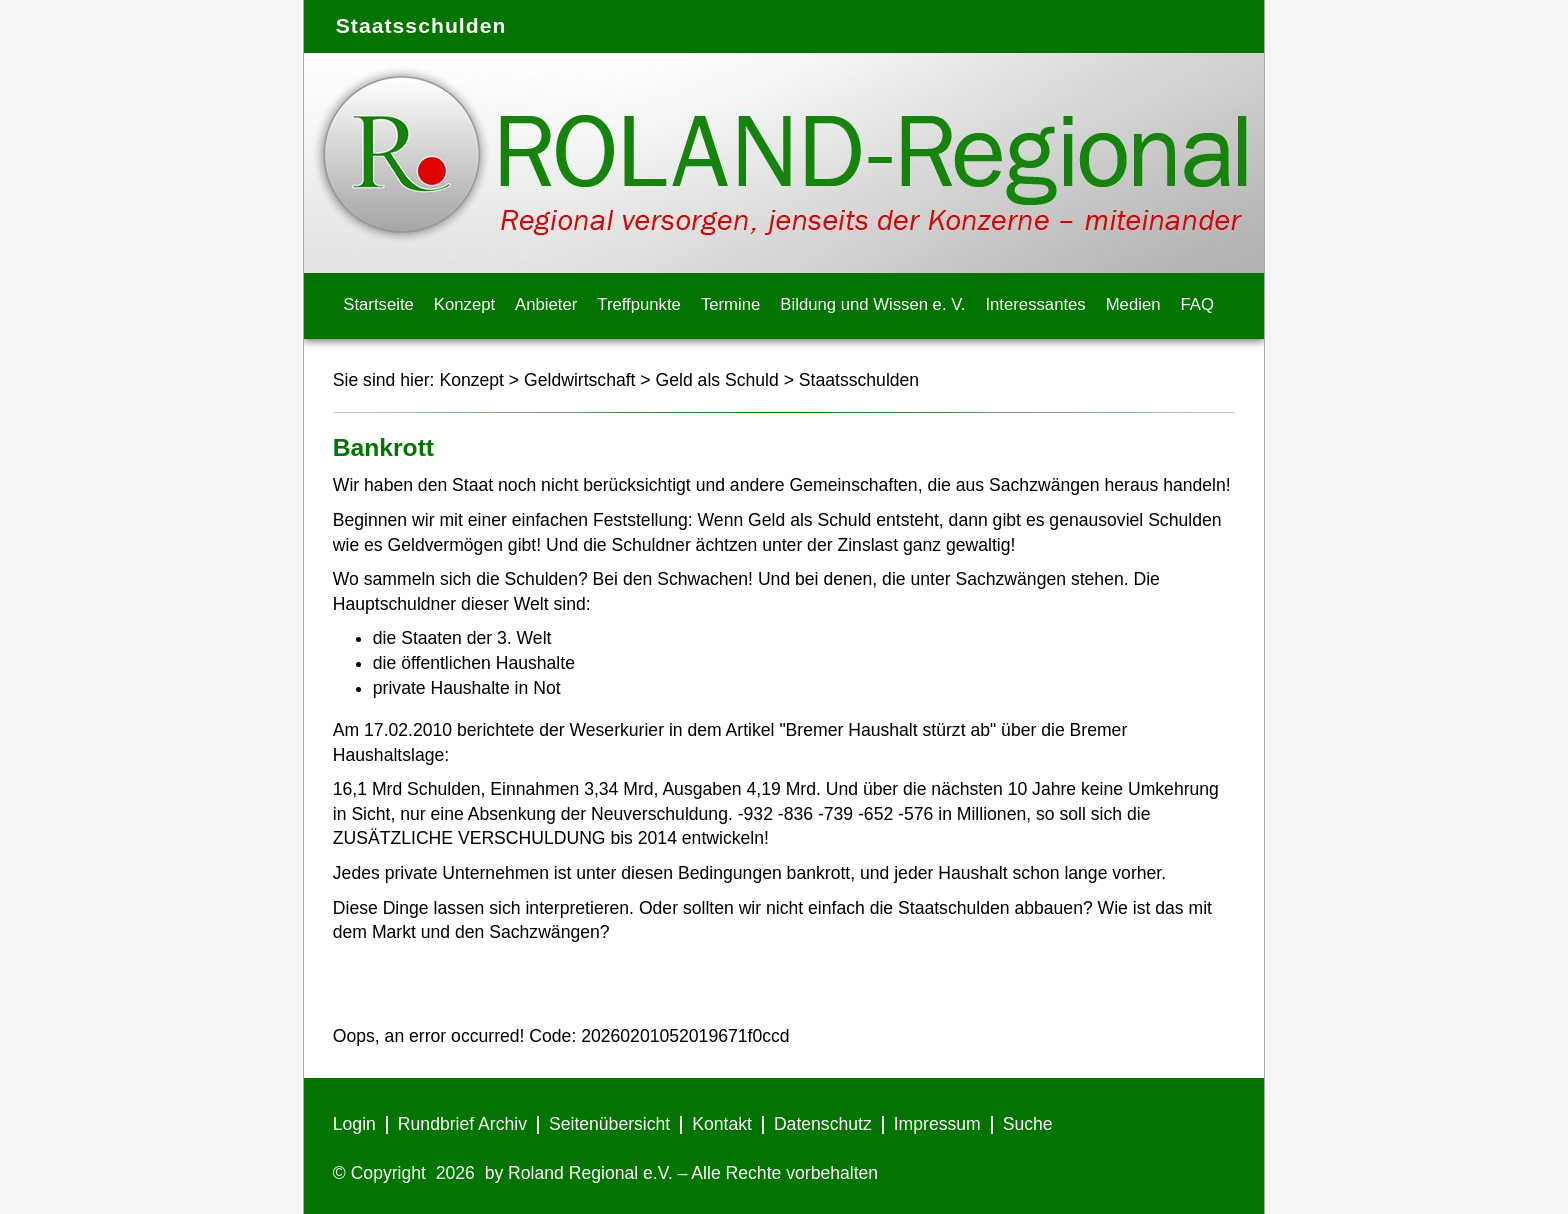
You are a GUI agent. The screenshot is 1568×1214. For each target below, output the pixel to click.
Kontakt (722, 1124)
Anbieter (546, 304)
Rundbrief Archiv (462, 1124)
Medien (1133, 304)
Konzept (464, 304)
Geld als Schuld (717, 380)
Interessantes (1035, 304)
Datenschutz (823, 1124)
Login (354, 1124)
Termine (730, 304)
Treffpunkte (639, 304)
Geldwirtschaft (579, 380)
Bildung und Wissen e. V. (872, 304)
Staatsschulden (859, 380)
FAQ (1197, 304)
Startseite (378, 304)
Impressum (937, 1124)
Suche (1028, 1124)
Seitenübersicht (609, 1124)
